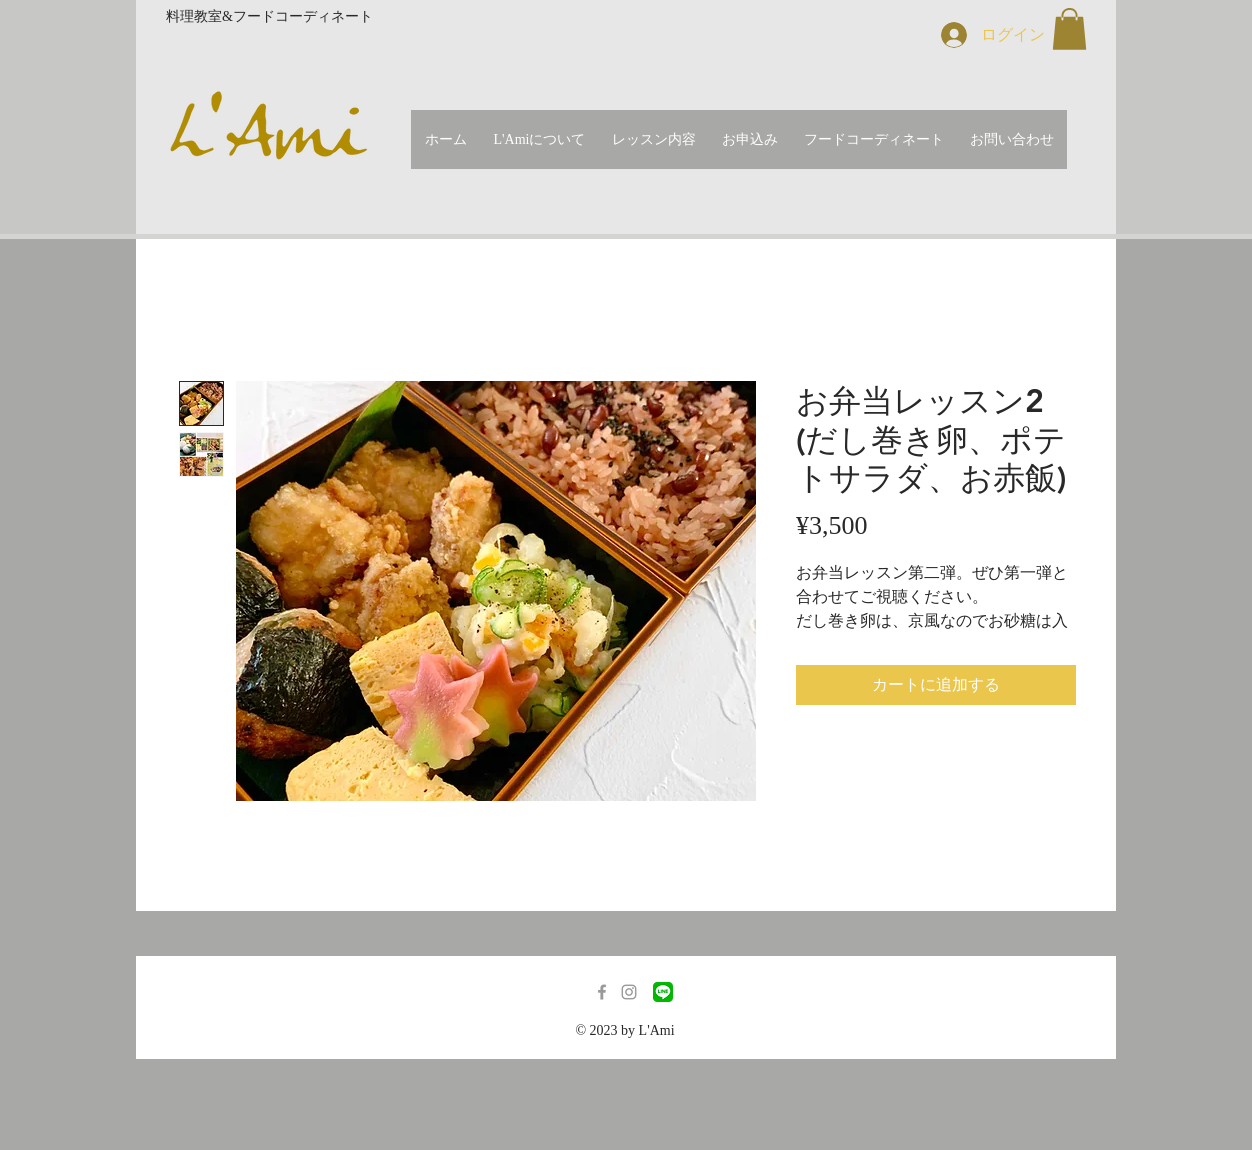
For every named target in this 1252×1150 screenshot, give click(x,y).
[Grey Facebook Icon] (602, 992)
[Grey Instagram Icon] (629, 992)
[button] (1069, 29)
